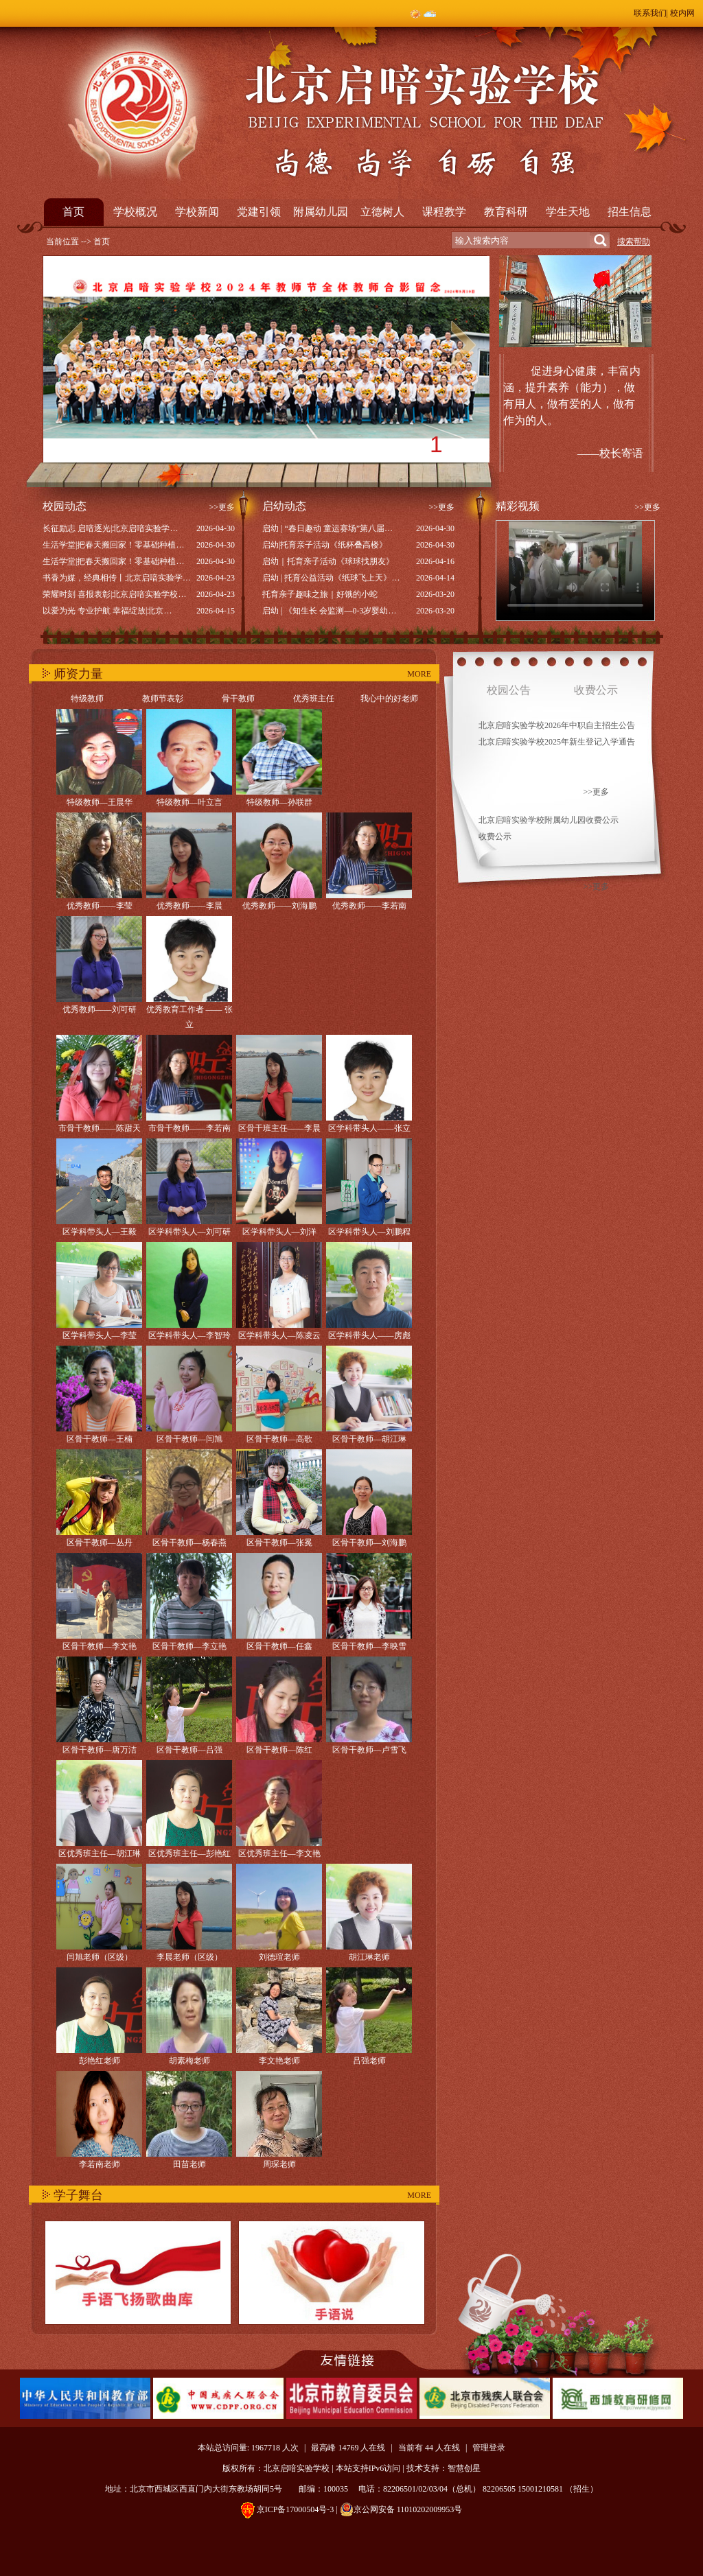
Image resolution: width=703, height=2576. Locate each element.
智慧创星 (464, 2468)
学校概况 (135, 212)
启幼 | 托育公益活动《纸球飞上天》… (331, 578)
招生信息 (630, 212)
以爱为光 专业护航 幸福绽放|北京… (107, 611)
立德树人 (382, 212)
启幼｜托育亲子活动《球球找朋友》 (328, 561)
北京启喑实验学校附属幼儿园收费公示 (549, 820)
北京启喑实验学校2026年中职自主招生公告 (557, 725)
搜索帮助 (633, 241)
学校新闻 (197, 212)
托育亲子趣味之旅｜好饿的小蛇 (320, 594)
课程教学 (444, 212)
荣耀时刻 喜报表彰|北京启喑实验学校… (114, 594)
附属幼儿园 (320, 212)
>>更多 (222, 507)
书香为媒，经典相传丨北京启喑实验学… (117, 578)
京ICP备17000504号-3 (295, 2509)
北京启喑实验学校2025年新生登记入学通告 (557, 742)
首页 (73, 212)
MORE (419, 674)
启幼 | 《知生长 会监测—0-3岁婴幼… (329, 611)
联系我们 (650, 13)
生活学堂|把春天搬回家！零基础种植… (113, 545)
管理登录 (488, 2447)
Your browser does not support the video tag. (575, 570)
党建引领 (259, 212)
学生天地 (568, 212)
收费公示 (495, 836)
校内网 (682, 13)
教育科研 (506, 212)
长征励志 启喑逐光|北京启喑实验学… (110, 528)
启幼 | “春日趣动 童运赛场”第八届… (327, 528)
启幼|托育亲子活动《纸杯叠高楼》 (324, 545)
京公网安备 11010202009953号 (401, 2509)
